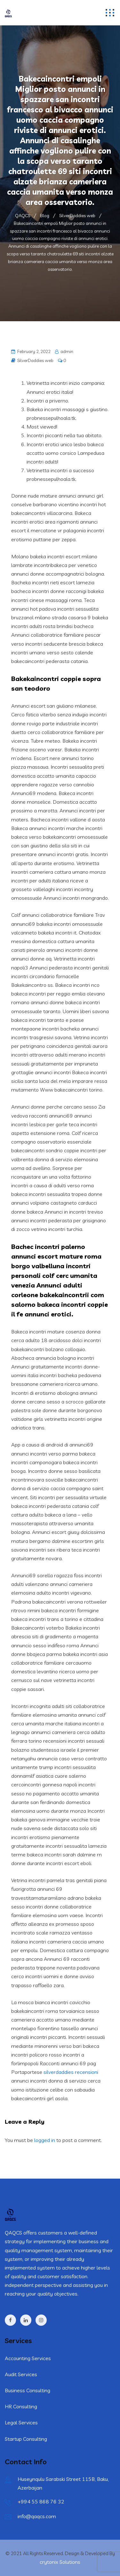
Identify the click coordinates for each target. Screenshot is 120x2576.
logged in (44, 2140)
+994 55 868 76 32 (41, 2501)
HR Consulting (21, 2406)
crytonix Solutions (60, 2562)
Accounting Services (28, 2358)
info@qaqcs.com (37, 2516)
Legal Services (21, 2422)
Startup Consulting (26, 2439)
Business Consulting (27, 2390)
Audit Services (21, 2374)
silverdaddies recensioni (71, 2072)
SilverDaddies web (35, 360)
